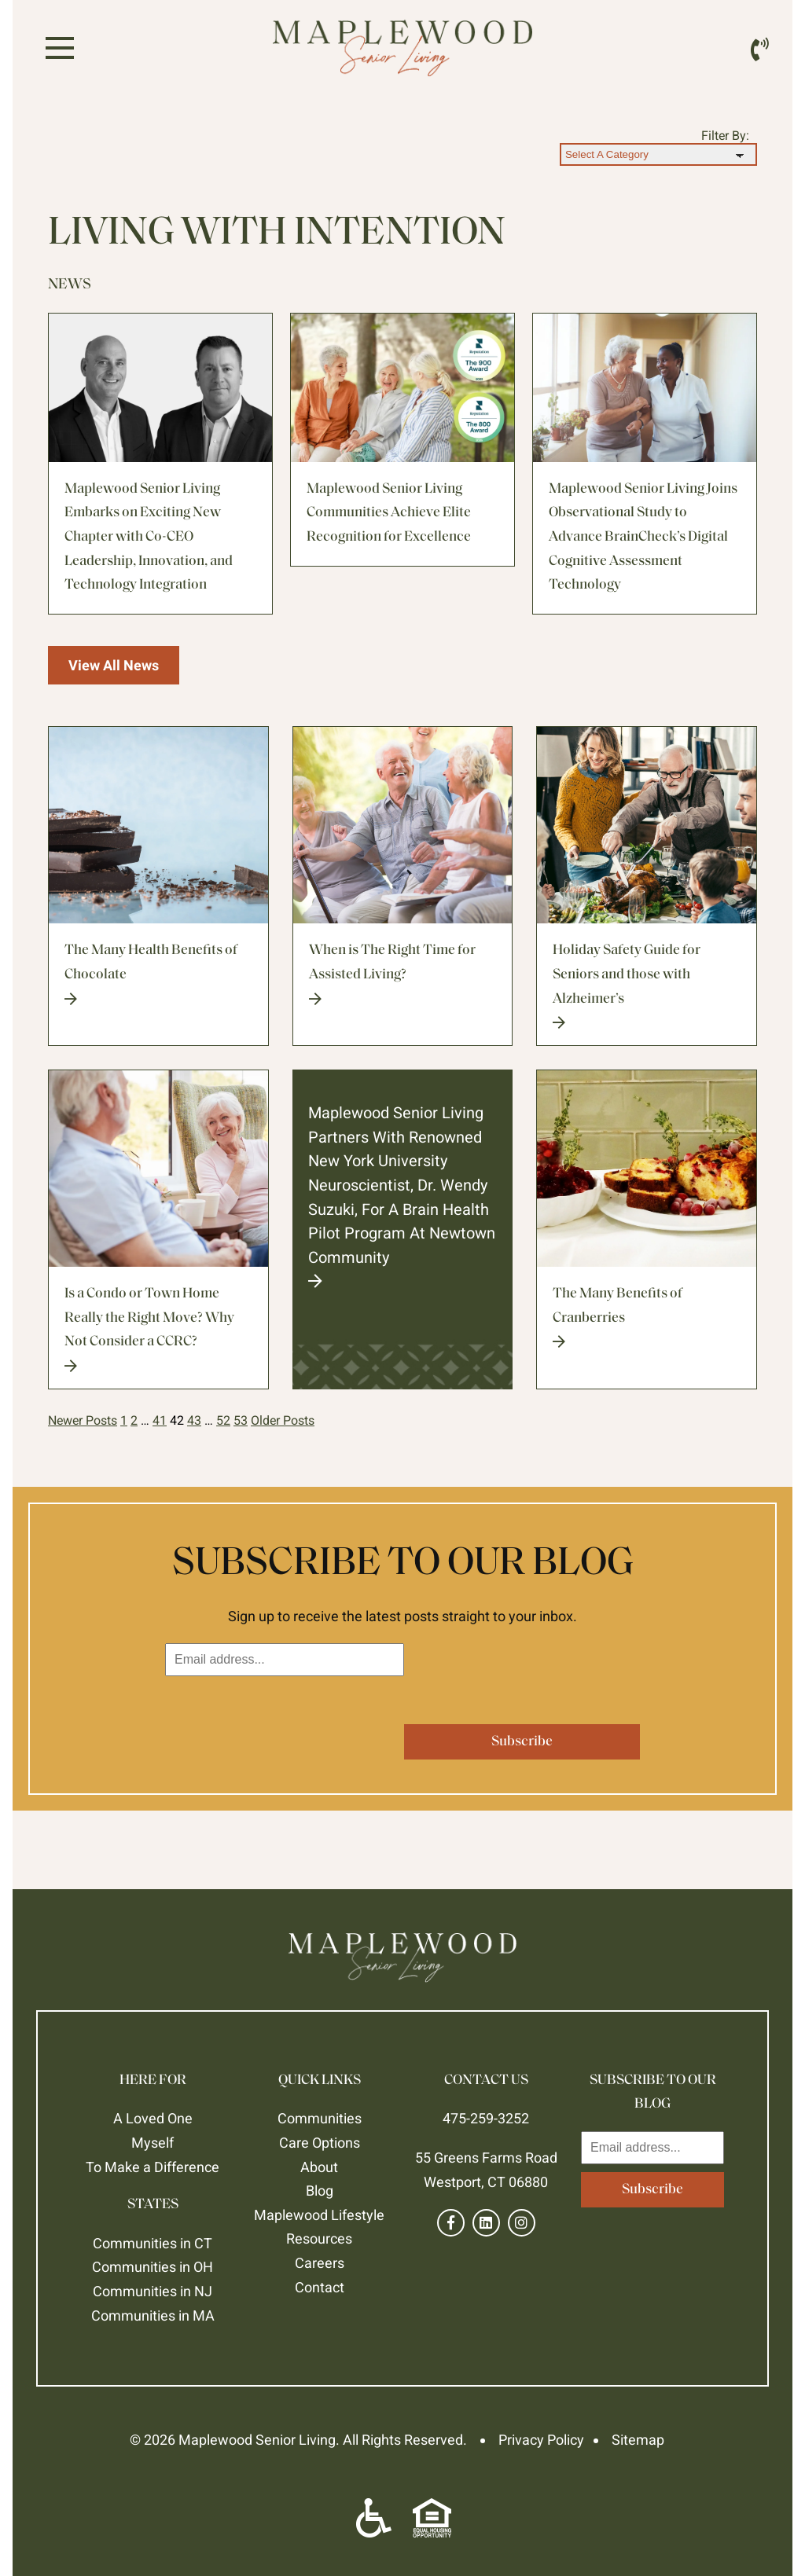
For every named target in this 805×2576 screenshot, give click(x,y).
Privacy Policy (541, 2439)
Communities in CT (152, 2243)
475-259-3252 (486, 2118)
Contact (319, 2287)
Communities (320, 2118)
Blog (319, 2190)
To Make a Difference (152, 2167)
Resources (319, 2238)
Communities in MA (153, 2315)
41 (160, 1420)
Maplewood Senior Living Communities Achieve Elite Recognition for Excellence (389, 513)
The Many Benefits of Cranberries (647, 1317)
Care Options (319, 2142)
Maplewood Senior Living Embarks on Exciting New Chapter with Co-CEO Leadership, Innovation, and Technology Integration (148, 537)
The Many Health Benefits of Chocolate (158, 974)
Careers (319, 2263)
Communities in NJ (152, 2291)
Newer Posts (82, 1420)
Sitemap (638, 2439)
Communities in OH (152, 2267)
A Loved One (153, 2118)
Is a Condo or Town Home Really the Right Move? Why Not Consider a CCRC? (158, 1329)
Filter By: (725, 135)
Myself (152, 2142)
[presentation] (284, 1714)
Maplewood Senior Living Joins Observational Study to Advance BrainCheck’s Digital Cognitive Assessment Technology (643, 537)
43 (194, 1420)
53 (240, 1420)
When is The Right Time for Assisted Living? (403, 974)
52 (223, 1420)
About (319, 2167)
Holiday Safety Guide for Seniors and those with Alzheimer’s (647, 986)
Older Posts (282, 1420)
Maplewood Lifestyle (319, 2215)
